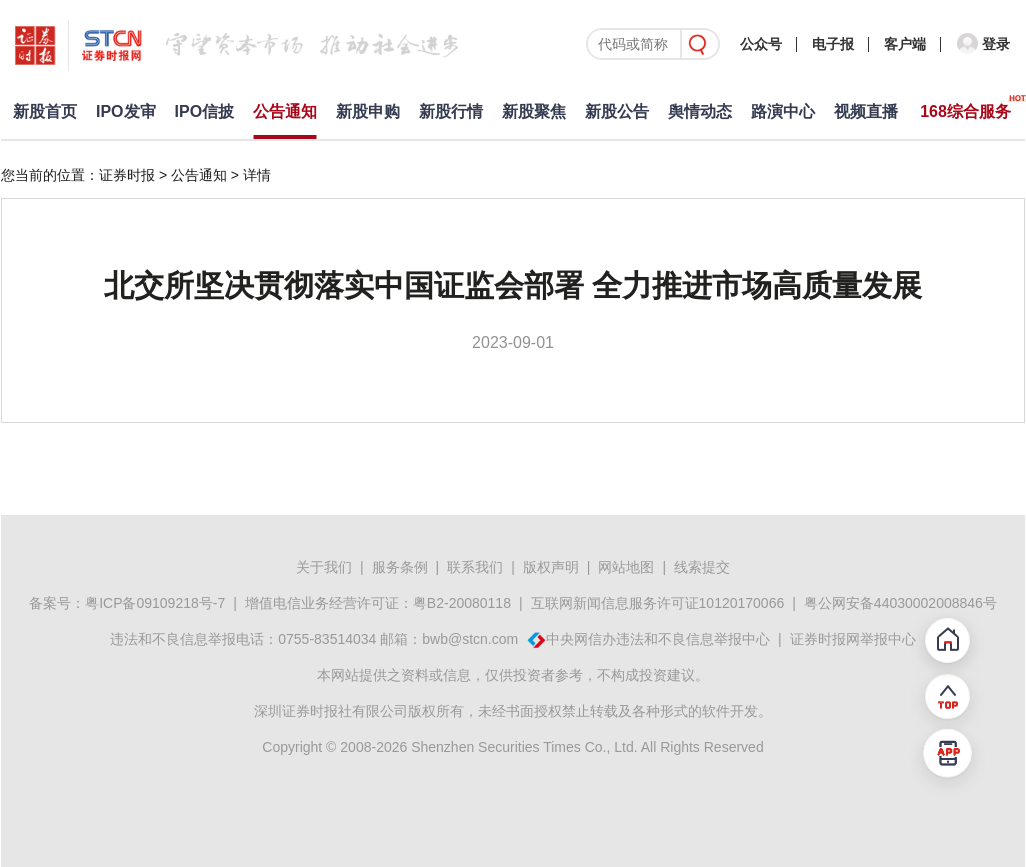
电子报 (833, 44)
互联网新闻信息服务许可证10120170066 (658, 603)
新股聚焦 (534, 111)
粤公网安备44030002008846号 (900, 603)
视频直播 (866, 111)
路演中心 (783, 111)
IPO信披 (205, 111)
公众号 (761, 44)
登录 (996, 44)
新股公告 (617, 111)
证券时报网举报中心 (853, 639)
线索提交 (702, 567)
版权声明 (551, 567)
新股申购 (368, 111)
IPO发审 (126, 111)
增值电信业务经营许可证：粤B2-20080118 (378, 603)
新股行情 (451, 111)
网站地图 (626, 567)
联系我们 (475, 567)
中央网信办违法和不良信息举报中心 (658, 639)
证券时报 (127, 175)
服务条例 (400, 567)
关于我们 (324, 567)
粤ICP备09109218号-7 (155, 603)
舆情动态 (700, 111)
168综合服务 (965, 111)
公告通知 (285, 111)
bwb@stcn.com (470, 639)
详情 (257, 175)
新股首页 (45, 111)
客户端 (905, 44)
